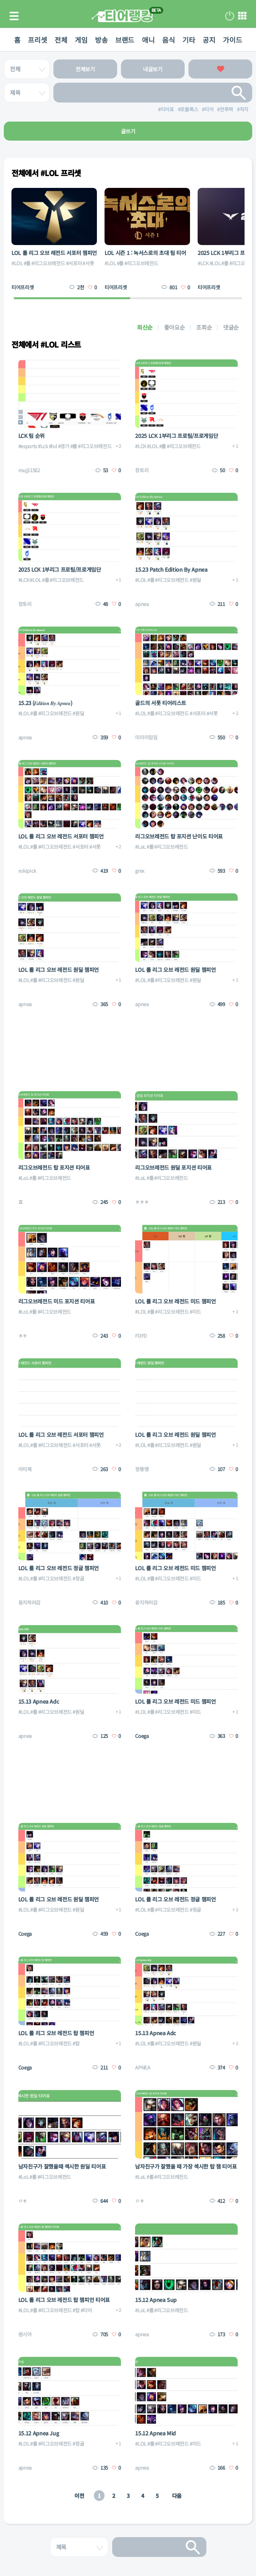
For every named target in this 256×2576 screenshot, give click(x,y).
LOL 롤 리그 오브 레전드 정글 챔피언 (58, 1568)
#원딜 (195, 579)
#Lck (43, 446)
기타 (188, 40)
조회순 (204, 327)
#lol (53, 446)
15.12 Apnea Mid (155, 2433)
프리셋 (37, 40)
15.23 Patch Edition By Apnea (171, 569)
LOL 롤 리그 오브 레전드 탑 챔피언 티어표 (64, 2299)
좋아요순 (174, 327)
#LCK (203, 263)
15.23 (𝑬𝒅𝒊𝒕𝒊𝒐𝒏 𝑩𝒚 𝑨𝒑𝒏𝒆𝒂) (45, 703)
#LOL (17, 263)
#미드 (195, 1311)
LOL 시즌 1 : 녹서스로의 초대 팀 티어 (145, 252)
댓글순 (231, 327)
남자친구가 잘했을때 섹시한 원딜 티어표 (62, 2166)
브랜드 (124, 40)
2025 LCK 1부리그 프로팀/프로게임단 (176, 435)
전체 (61, 40)
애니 (148, 40)
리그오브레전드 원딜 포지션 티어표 (173, 1167)
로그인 (229, 16)
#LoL (140, 846)
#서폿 (88, 263)
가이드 (232, 40)
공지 (209, 40)
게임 (81, 40)
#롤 (27, 263)
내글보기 (153, 69)
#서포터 (74, 263)
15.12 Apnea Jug (38, 2433)
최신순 (145, 327)
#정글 (78, 1578)
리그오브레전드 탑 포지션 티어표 (54, 1167)
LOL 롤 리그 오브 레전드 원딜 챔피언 (58, 969)
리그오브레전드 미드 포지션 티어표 (56, 1301)
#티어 (86, 2310)
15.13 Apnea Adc (38, 1701)
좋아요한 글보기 (220, 69)
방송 (101, 40)
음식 (168, 40)
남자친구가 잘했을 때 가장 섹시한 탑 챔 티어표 (186, 2166)
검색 (238, 93)
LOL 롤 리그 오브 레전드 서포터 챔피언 (54, 252)
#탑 (75, 2043)
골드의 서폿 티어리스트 (160, 703)
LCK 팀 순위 (31, 435)
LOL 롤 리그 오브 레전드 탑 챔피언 (56, 2033)
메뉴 (242, 16)
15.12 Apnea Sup (156, 2299)
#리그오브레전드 (48, 263)
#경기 (63, 446)
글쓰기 (128, 131)
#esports (27, 446)
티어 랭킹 (122, 16)
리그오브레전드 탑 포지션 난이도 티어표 (179, 836)
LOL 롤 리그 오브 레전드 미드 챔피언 (175, 1301)
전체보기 (85, 69)
